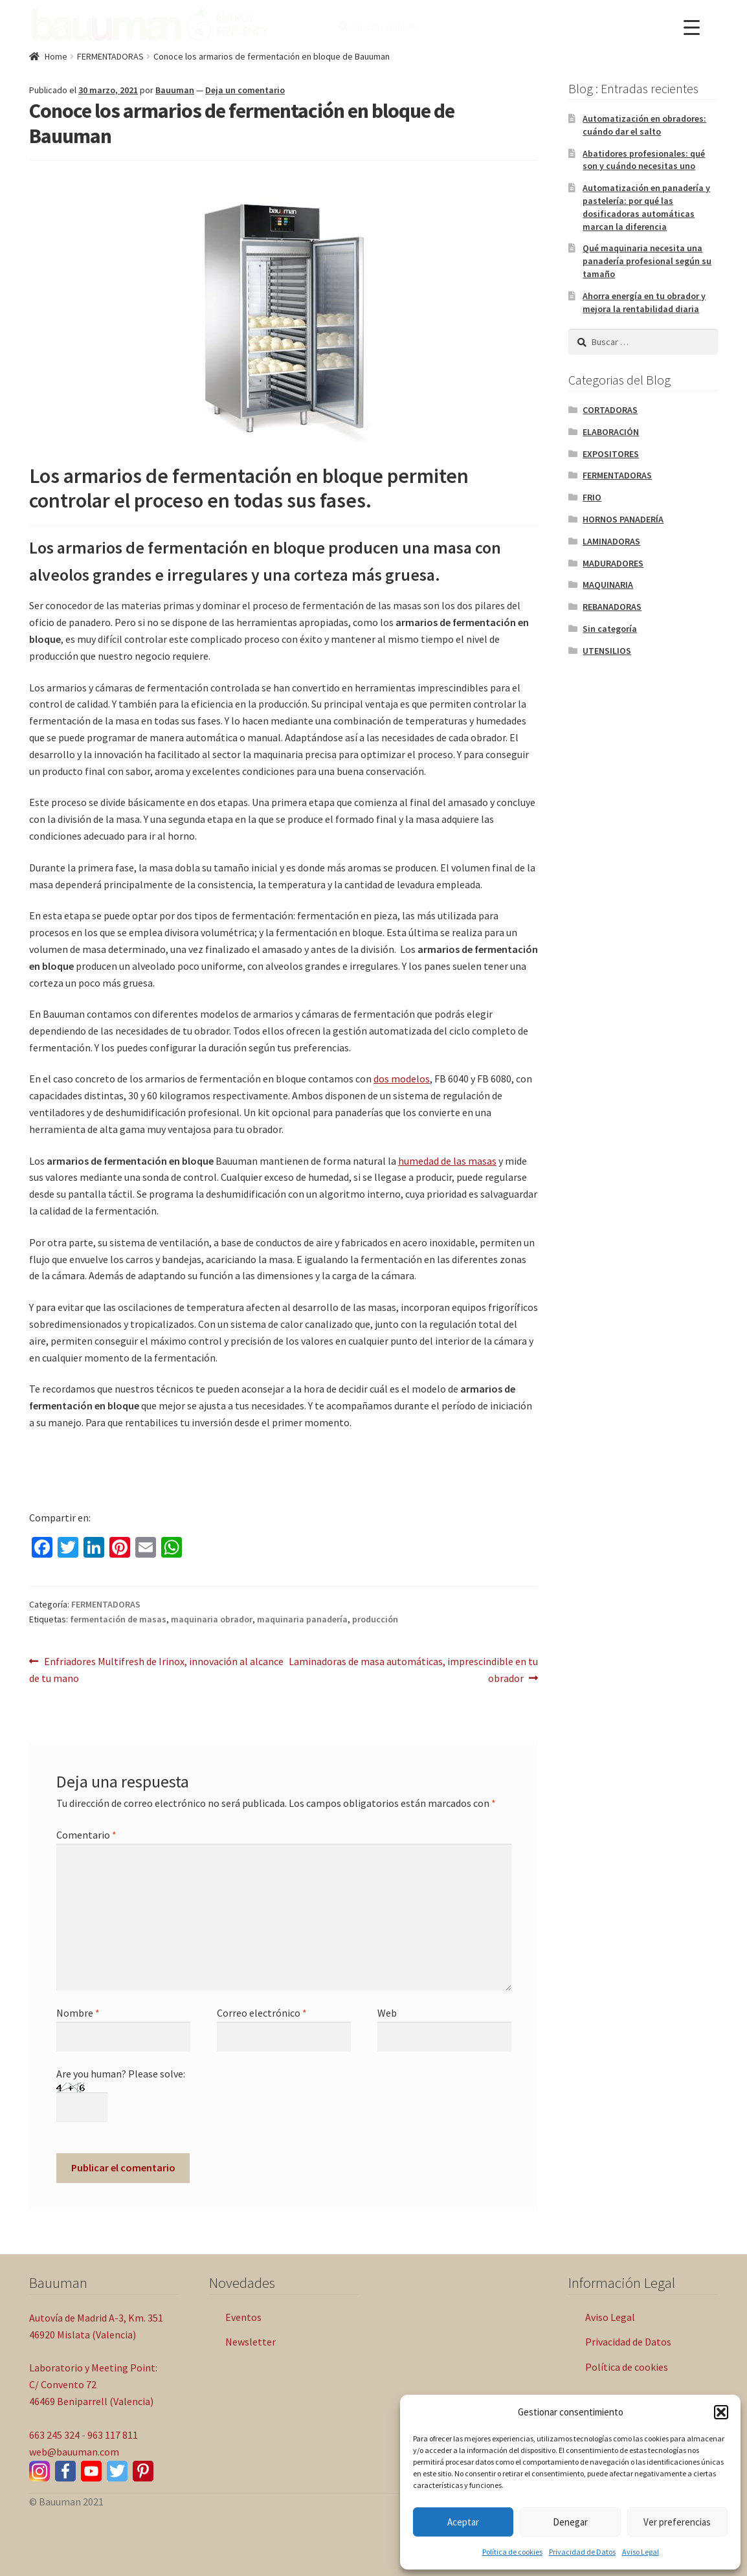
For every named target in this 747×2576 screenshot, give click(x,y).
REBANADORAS (612, 606)
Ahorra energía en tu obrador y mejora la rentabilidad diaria (644, 302)
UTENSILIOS (607, 650)
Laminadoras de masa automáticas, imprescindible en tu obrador (413, 1669)
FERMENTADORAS (110, 56)
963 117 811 (112, 2434)
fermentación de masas (118, 1619)
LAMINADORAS (611, 541)
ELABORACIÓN (611, 432)
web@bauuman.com (74, 2451)
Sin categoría (610, 628)
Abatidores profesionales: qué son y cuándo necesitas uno (644, 160)
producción (375, 1619)
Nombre (78, 2012)
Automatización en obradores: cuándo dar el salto (644, 125)
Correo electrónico (262, 2012)
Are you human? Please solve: (120, 2090)
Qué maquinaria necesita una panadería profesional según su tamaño (647, 261)
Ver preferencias (677, 2522)
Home (56, 56)
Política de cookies (512, 2552)
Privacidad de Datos (582, 2552)
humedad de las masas (447, 1160)
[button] (721, 2412)
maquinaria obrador (211, 1619)
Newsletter (250, 2341)
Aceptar (463, 2522)
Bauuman (174, 90)
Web (387, 2012)
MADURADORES (613, 563)
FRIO (592, 497)
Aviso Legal (640, 2552)
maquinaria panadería (302, 1619)
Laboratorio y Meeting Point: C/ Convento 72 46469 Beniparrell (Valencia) (93, 2384)
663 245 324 (54, 2434)
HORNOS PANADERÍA (623, 519)
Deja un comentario (245, 90)
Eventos (243, 2317)
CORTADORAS (610, 410)
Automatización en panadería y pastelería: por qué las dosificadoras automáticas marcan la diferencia (646, 207)
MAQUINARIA (608, 584)
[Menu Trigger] (691, 27)
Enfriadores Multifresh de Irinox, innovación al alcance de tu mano (156, 1669)
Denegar (570, 2522)
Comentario (86, 1834)
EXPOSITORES (611, 454)
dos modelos (402, 1078)
